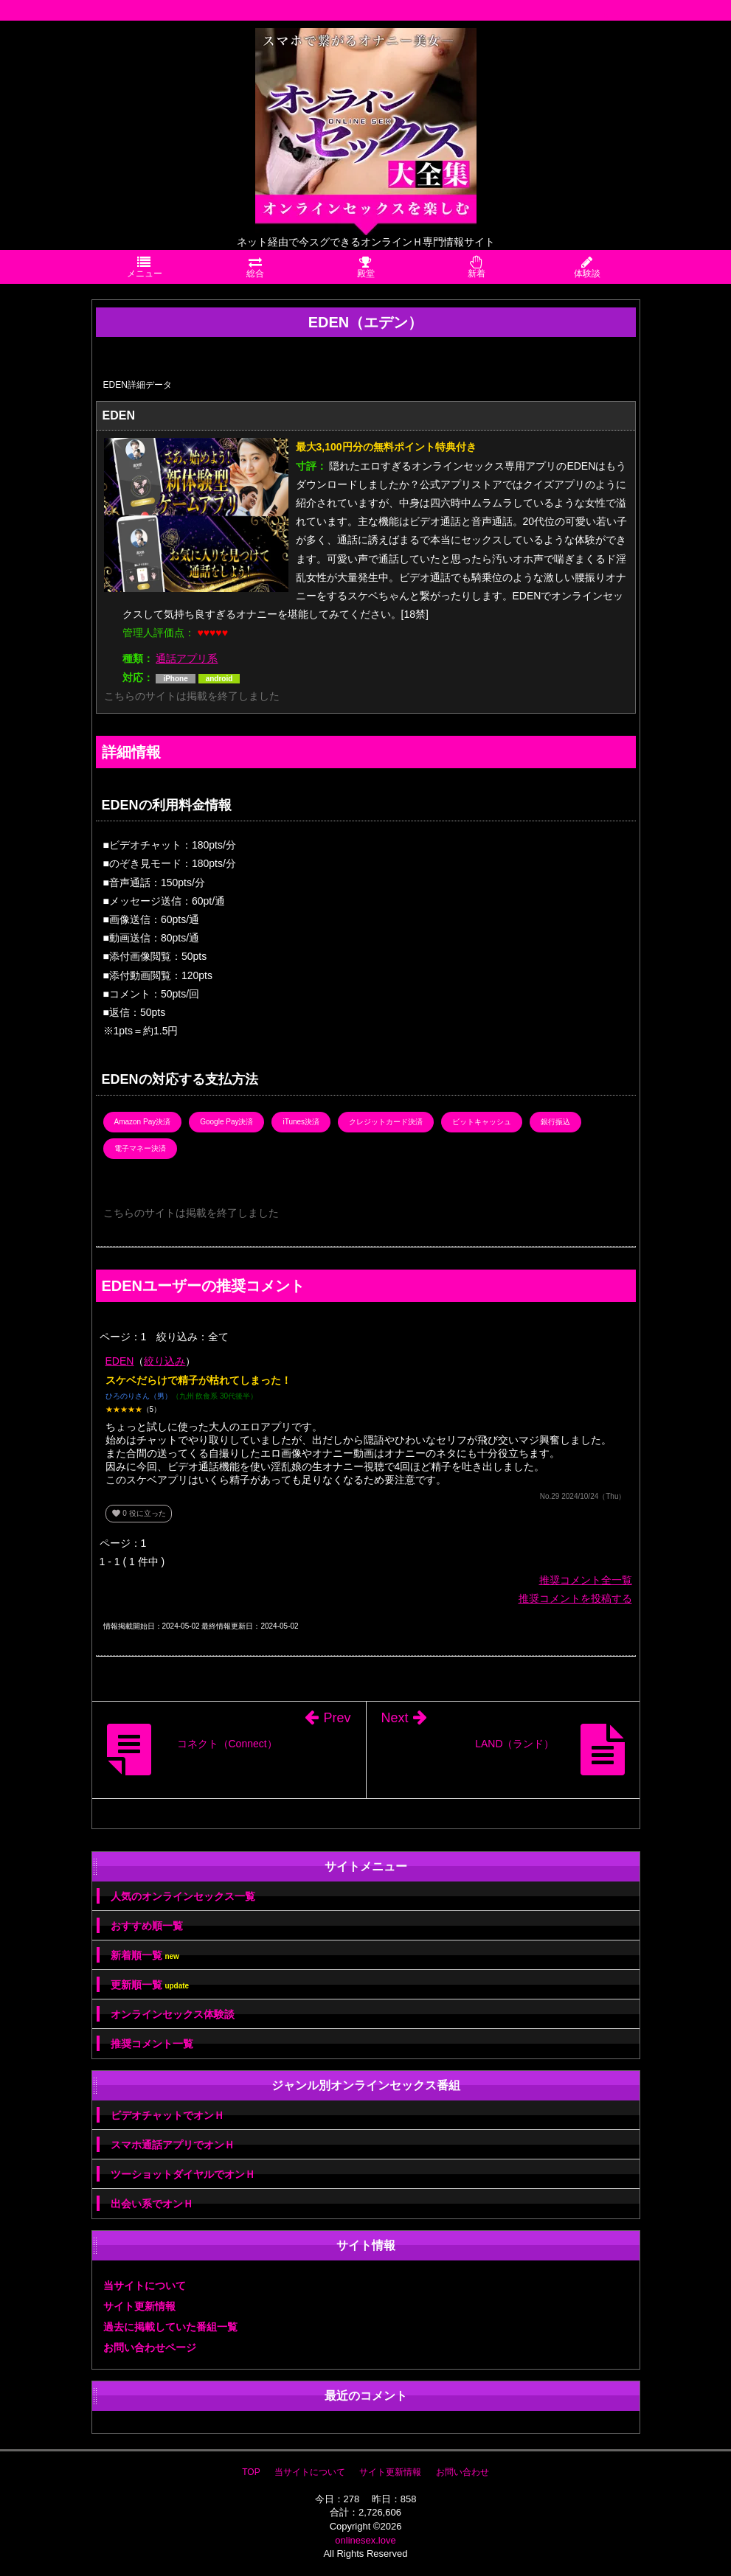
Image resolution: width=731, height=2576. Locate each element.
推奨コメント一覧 (152, 2044)
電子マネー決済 (140, 1148)
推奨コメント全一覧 (585, 1580)
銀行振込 (555, 1122)
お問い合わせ (462, 2472)
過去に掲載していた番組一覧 (170, 2327)
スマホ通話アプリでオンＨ (173, 2145)
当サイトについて (144, 2285)
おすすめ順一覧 (147, 1926)
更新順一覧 (150, 1985)
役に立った (138, 1513)
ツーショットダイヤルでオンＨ (183, 2174)
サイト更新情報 (139, 2306)
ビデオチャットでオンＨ (167, 2115)
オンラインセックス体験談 (173, 2014)
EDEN (119, 1361)
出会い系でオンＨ (152, 2204)
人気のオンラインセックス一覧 (183, 1896)
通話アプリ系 (187, 658)
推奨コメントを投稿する (575, 1598)
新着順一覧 (145, 1955)
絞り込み (164, 1361)
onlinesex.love (365, 2540)
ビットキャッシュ (481, 1122)
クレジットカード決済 (386, 1122)
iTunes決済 (301, 1122)
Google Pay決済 (226, 1122)
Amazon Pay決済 (142, 1122)
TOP (251, 2472)
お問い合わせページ (149, 2347)
